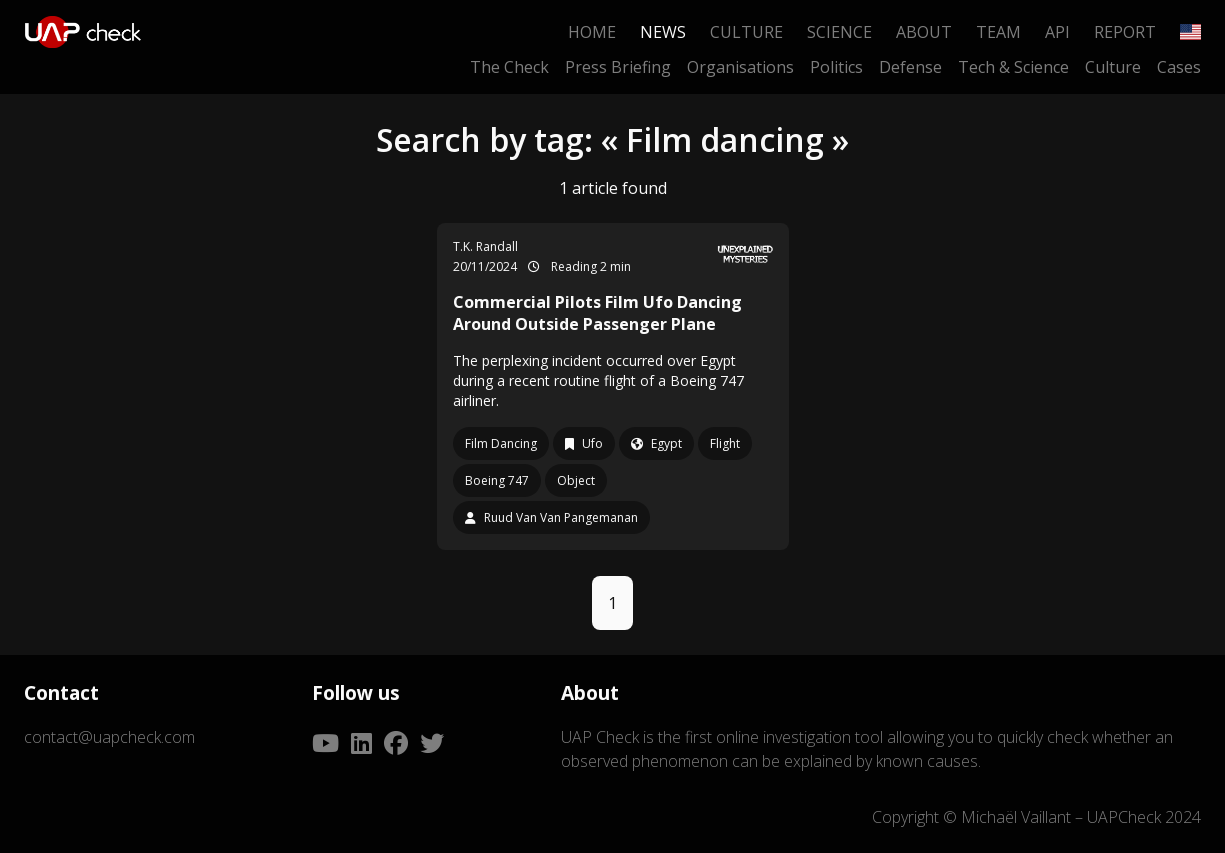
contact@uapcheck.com (109, 737)
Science (839, 32)
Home (592, 32)
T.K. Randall (485, 246)
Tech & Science (1013, 67)
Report (1125, 32)
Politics (836, 67)
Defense (910, 67)
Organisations (740, 67)
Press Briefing (618, 67)
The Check (509, 67)
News (663, 32)
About (924, 32)
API (1057, 32)
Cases (1179, 67)
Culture (746, 32)
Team (998, 32)
